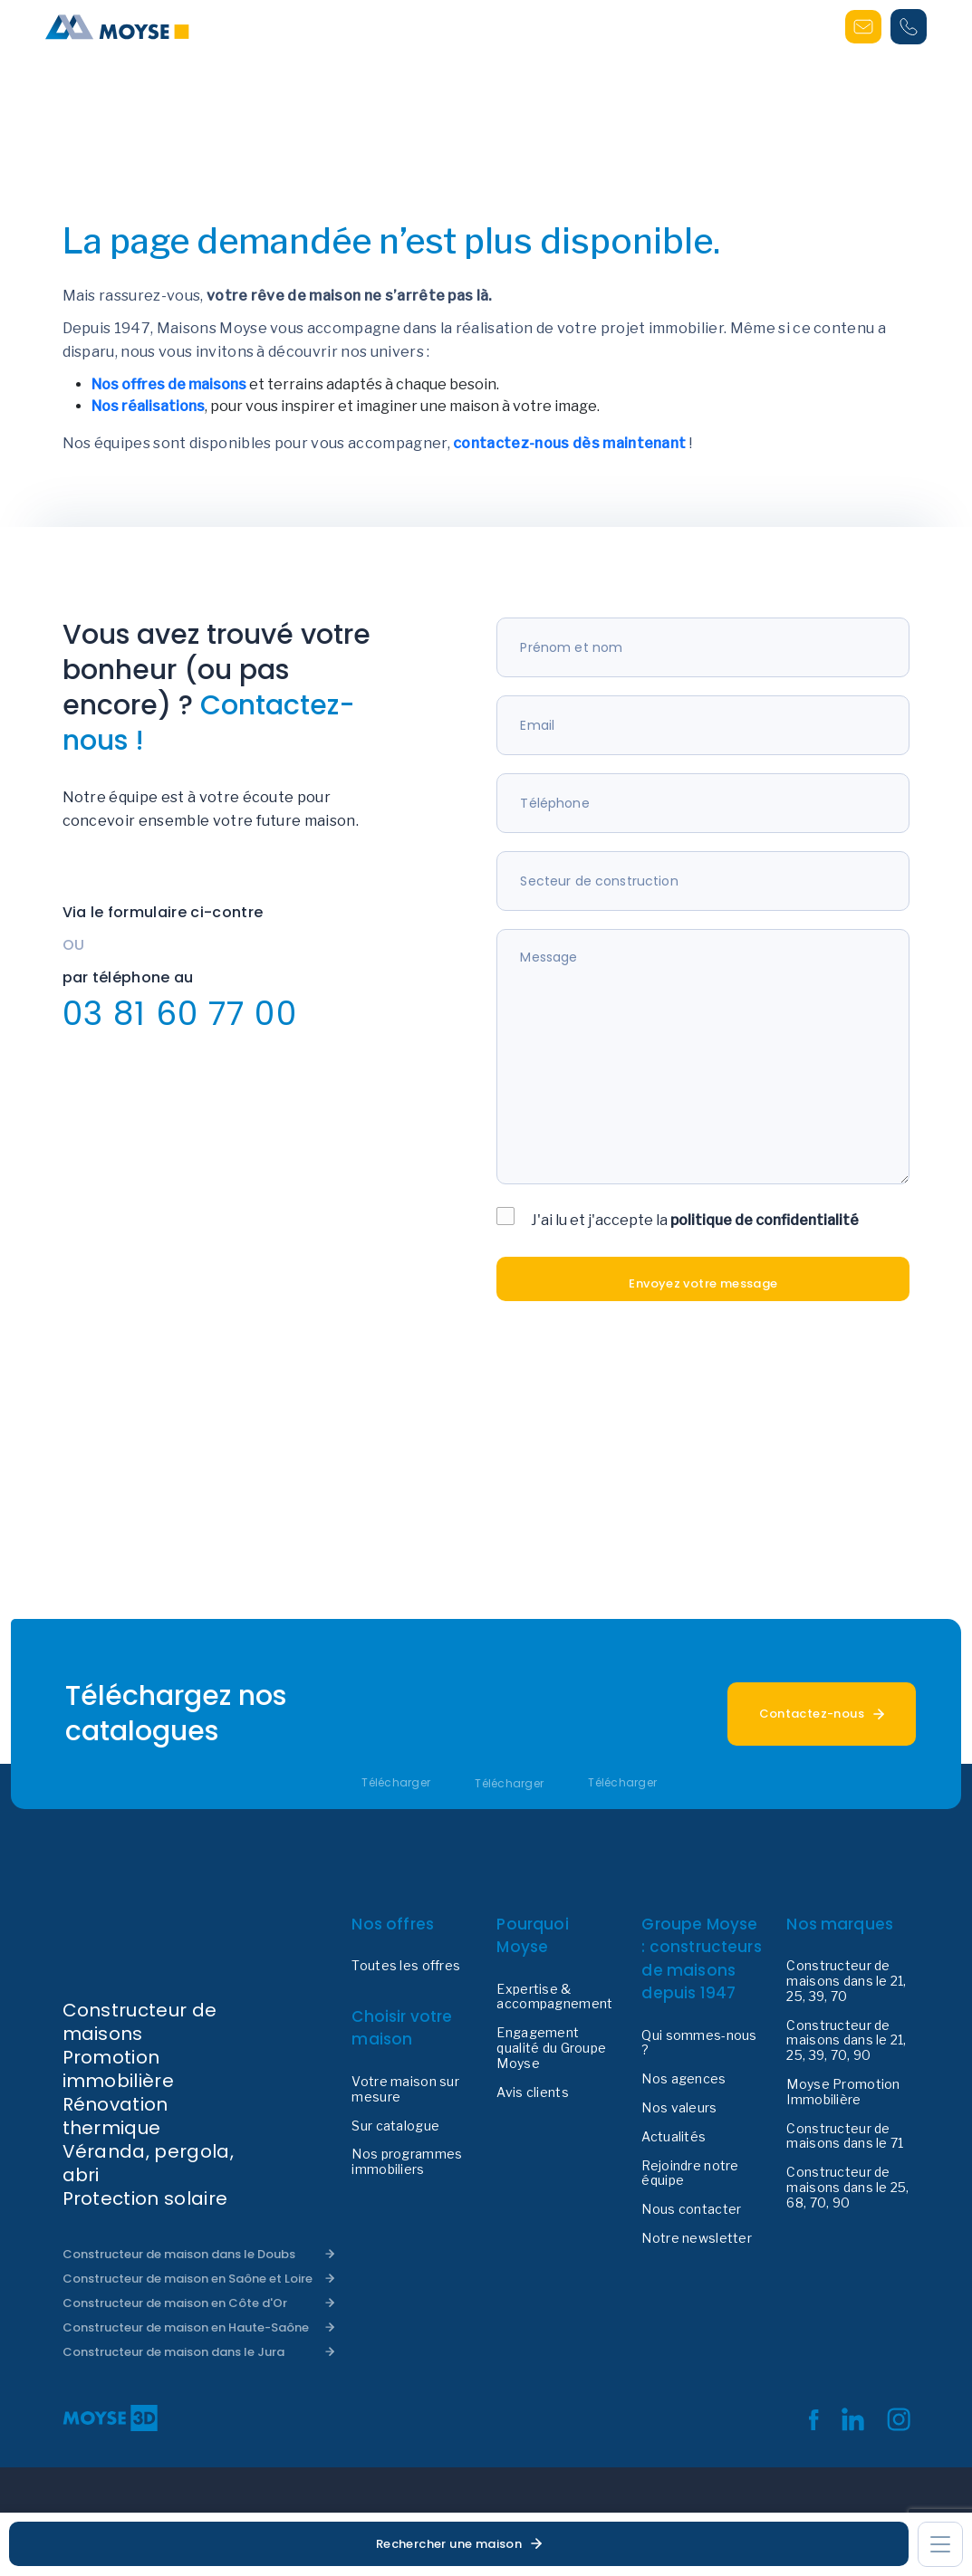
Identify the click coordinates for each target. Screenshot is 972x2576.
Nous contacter (691, 2209)
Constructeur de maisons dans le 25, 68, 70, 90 (847, 2187)
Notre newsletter (696, 2238)
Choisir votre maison (401, 2028)
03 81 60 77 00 (180, 1014)
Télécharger (395, 1783)
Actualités (673, 2137)
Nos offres (392, 1924)
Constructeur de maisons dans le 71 (844, 2136)
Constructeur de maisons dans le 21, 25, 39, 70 (846, 1981)
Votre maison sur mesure (404, 2089)
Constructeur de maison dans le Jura (173, 2352)
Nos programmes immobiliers (406, 2162)
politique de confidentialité (764, 1220)
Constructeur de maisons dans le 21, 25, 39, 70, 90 (846, 2041)
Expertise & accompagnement (554, 1997)
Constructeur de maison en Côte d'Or (175, 2303)
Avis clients (532, 2092)
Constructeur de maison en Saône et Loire (188, 2278)
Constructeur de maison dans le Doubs (179, 2254)
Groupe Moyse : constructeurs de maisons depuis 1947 (701, 1959)
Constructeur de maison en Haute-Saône (186, 2327)
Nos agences (683, 2079)
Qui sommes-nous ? (698, 2043)
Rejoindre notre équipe (689, 2173)
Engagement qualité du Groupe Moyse (551, 2048)
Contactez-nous (811, 1713)
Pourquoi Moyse (532, 1935)
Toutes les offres (405, 1965)
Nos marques (839, 1924)
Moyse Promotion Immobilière (843, 2092)
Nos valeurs (679, 2108)
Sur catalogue (395, 2126)
